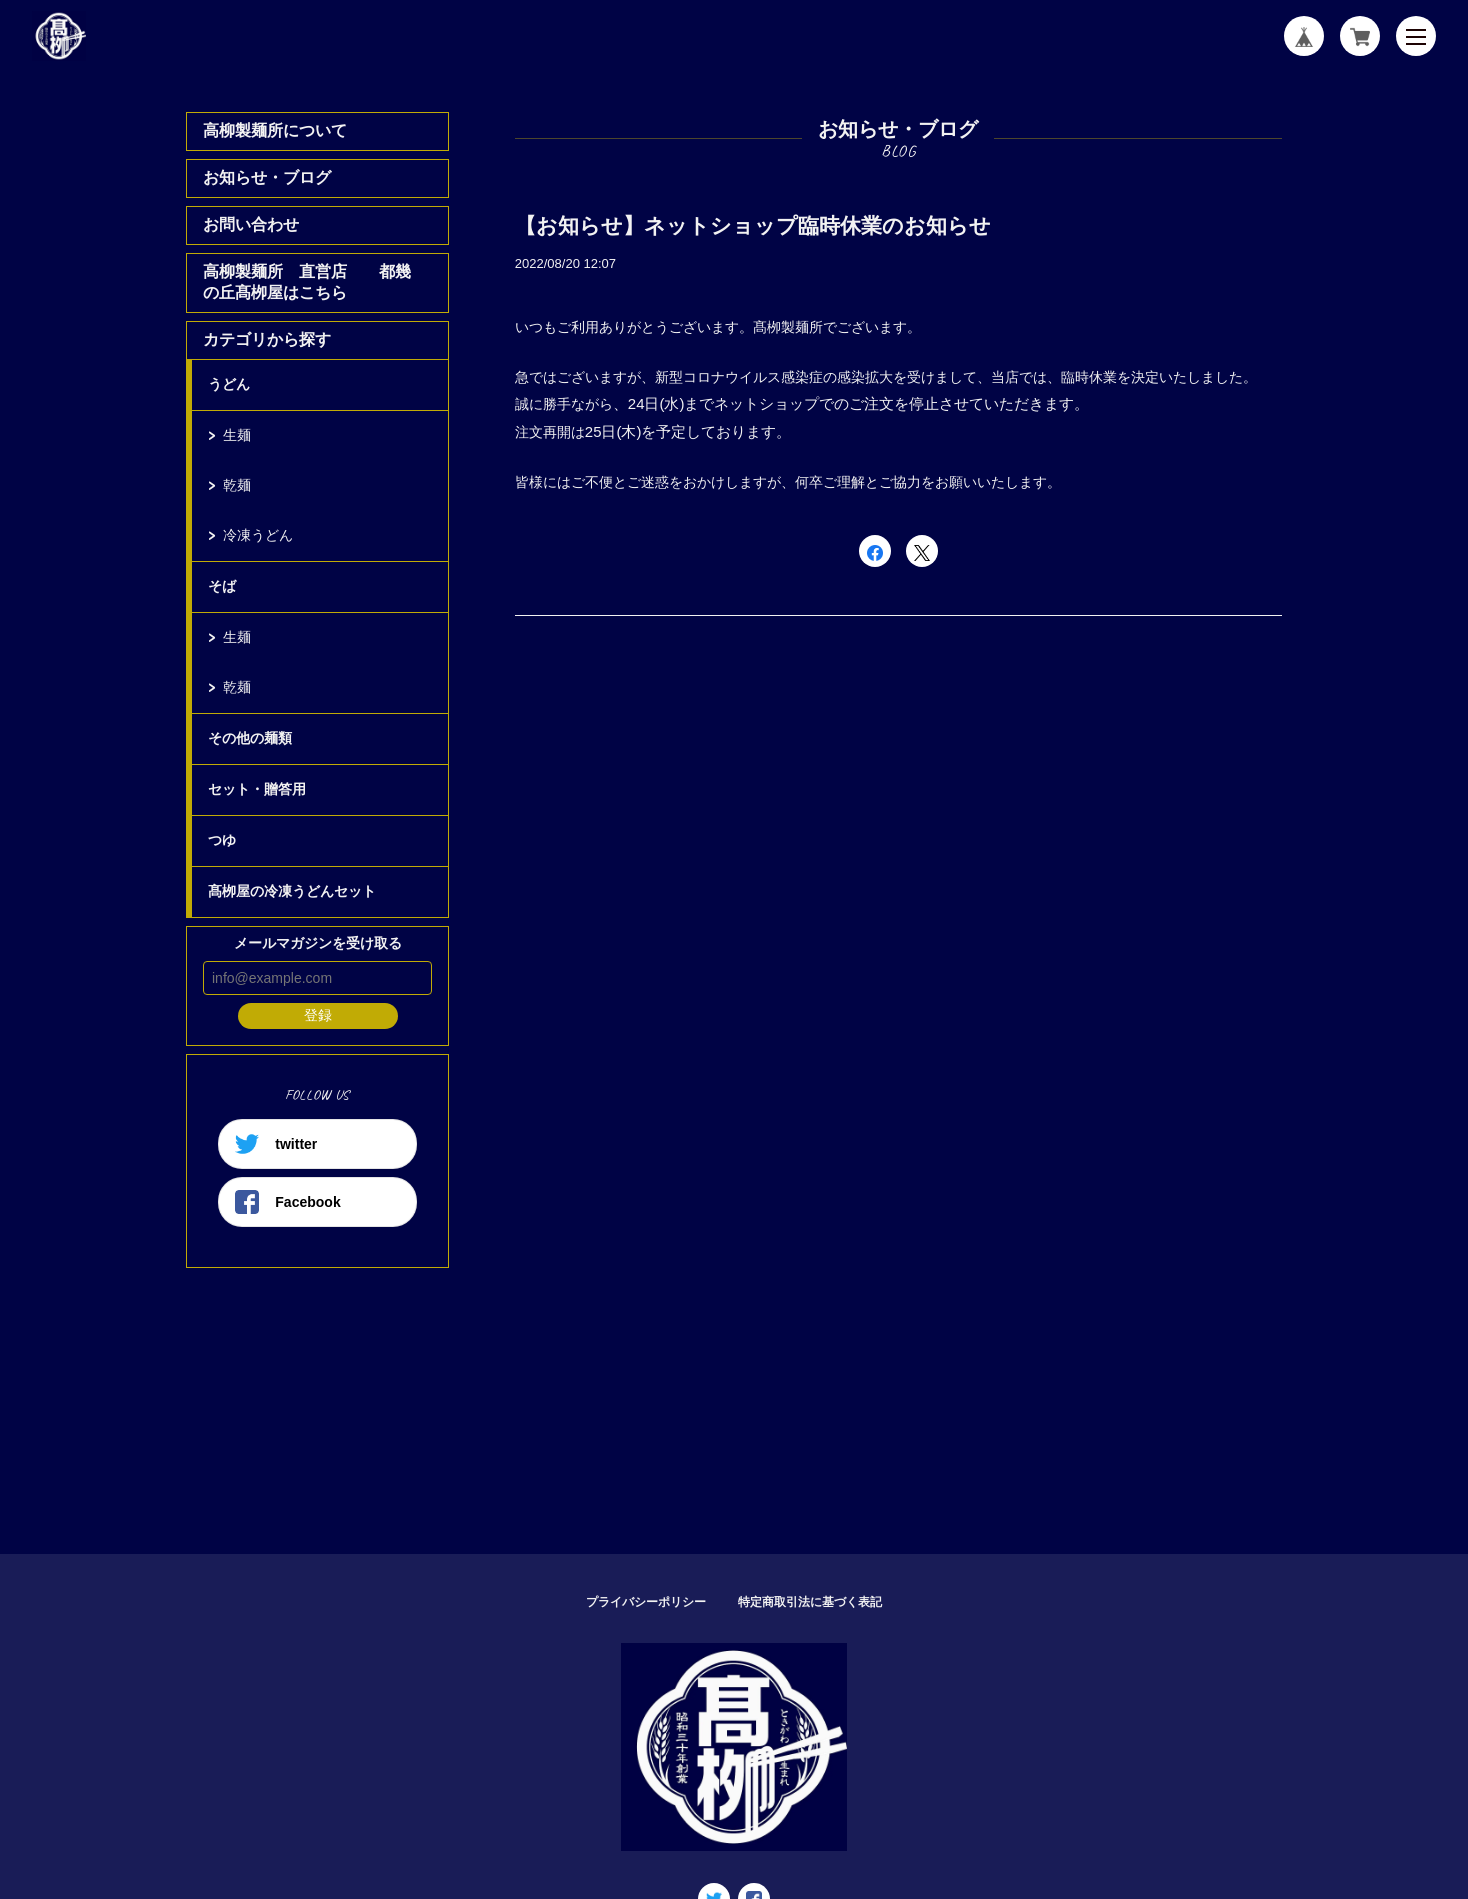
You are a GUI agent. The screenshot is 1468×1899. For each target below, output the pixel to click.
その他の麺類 (250, 738)
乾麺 (237, 485)
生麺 (237, 435)
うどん (229, 384)
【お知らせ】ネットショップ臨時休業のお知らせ (753, 225)
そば (222, 586)
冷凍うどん (258, 535)
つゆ (222, 840)
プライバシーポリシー (646, 1602)
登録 (318, 1015)
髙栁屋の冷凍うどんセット (292, 891)
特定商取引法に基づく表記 (810, 1602)
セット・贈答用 (257, 789)
